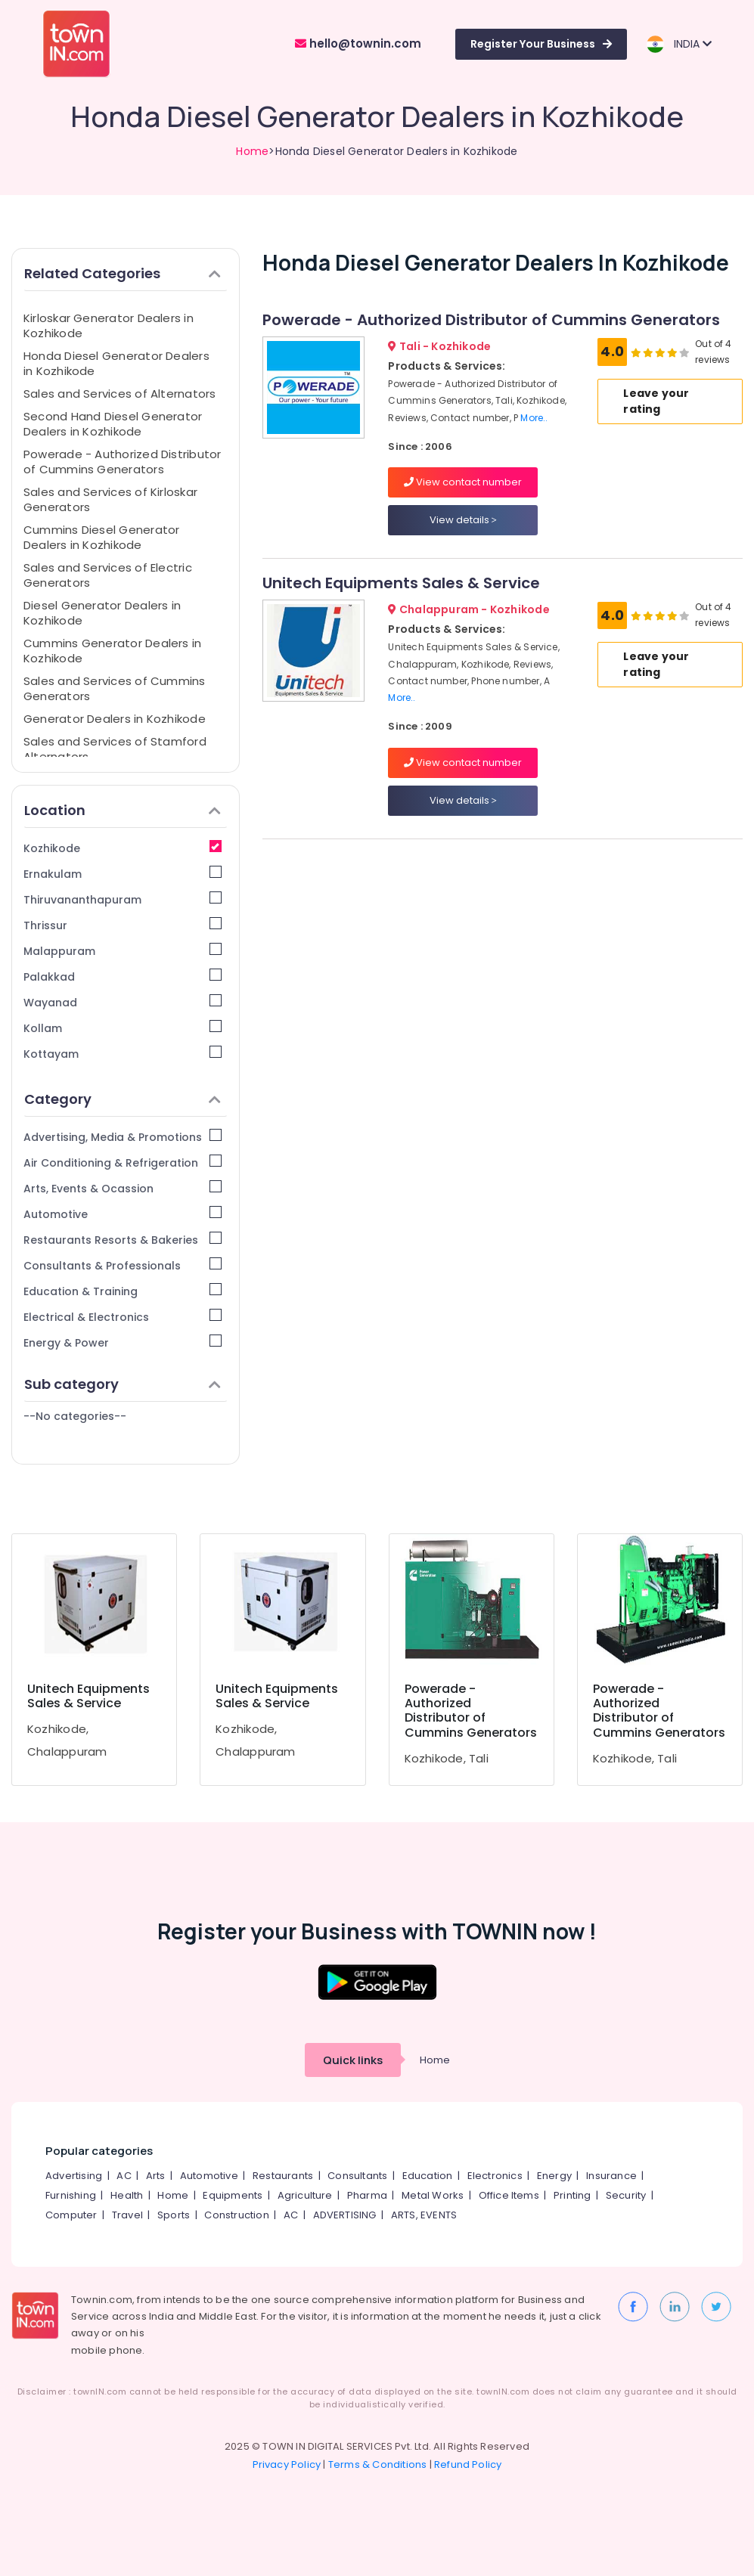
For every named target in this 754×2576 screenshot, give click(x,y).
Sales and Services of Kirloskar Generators (110, 499)
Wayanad (122, 1002)
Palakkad (122, 976)
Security (626, 2195)
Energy (554, 2175)
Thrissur (122, 925)
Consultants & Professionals (122, 1265)
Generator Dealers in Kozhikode (114, 719)
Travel (127, 2215)
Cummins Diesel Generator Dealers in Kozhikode (101, 537)
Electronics (495, 2175)
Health (126, 2195)
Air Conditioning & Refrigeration (122, 1162)
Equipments (232, 2195)
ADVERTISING (345, 2215)
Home (252, 151)
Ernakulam (122, 874)
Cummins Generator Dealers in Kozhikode (112, 650)
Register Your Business (541, 43)
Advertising (73, 2175)
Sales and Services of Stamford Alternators (114, 748)
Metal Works (433, 2195)
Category (122, 1099)
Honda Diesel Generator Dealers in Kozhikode (116, 363)
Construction (236, 2215)
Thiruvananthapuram (122, 899)
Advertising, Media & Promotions (122, 1137)
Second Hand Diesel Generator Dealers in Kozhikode (112, 423)
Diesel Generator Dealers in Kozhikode (102, 612)
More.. (534, 417)
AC (123, 2175)
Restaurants (283, 2175)
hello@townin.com (358, 43)
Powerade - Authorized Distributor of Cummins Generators (122, 461)
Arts (156, 2175)
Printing (572, 2195)
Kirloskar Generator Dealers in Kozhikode (108, 325)
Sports (173, 2215)
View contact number (463, 482)
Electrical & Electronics (122, 1317)
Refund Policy (468, 2464)
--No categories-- (74, 1416)
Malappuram (122, 951)
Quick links (353, 2060)
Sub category (122, 1384)
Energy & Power (122, 1342)
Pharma (367, 2195)
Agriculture (305, 2195)
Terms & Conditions (377, 2464)
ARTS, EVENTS (424, 2215)
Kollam (122, 1028)
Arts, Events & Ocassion (122, 1188)
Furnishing (70, 2195)
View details (463, 520)
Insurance (611, 2175)
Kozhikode (122, 848)
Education (427, 2175)
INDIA (679, 44)
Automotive (122, 1214)
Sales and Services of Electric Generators (107, 575)
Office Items (509, 2195)
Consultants (357, 2175)
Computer (71, 2215)
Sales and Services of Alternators (119, 393)
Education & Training (122, 1291)
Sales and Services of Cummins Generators (114, 688)
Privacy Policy (287, 2464)
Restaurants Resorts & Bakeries (122, 1240)
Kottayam (122, 1054)
